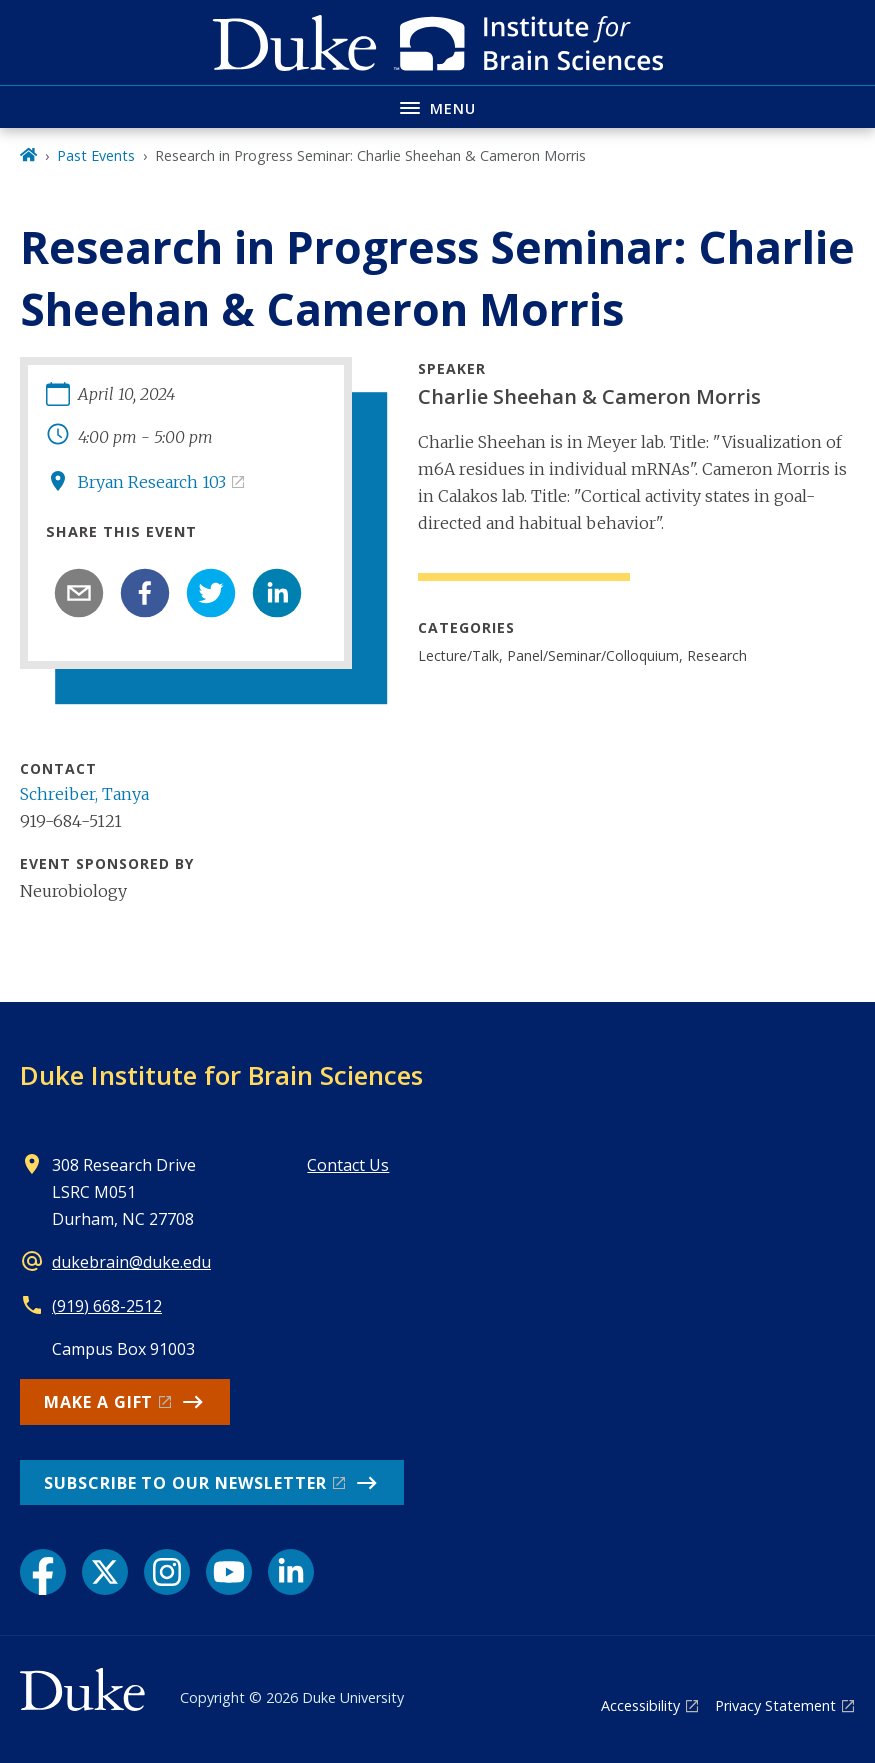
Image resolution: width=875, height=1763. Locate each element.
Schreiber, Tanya (84, 794)
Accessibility (640, 1705)
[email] (79, 593)
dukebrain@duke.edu (131, 1262)
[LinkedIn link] (291, 1572)
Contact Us (348, 1165)
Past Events (96, 155)
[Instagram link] (167, 1572)
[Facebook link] (43, 1572)
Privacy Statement (775, 1705)
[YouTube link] (229, 1572)
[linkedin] (277, 593)
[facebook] (145, 593)
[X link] (105, 1572)
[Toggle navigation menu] (437, 106)
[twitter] (211, 593)
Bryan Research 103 (152, 482)
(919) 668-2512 (107, 1306)
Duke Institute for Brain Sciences (221, 1075)
